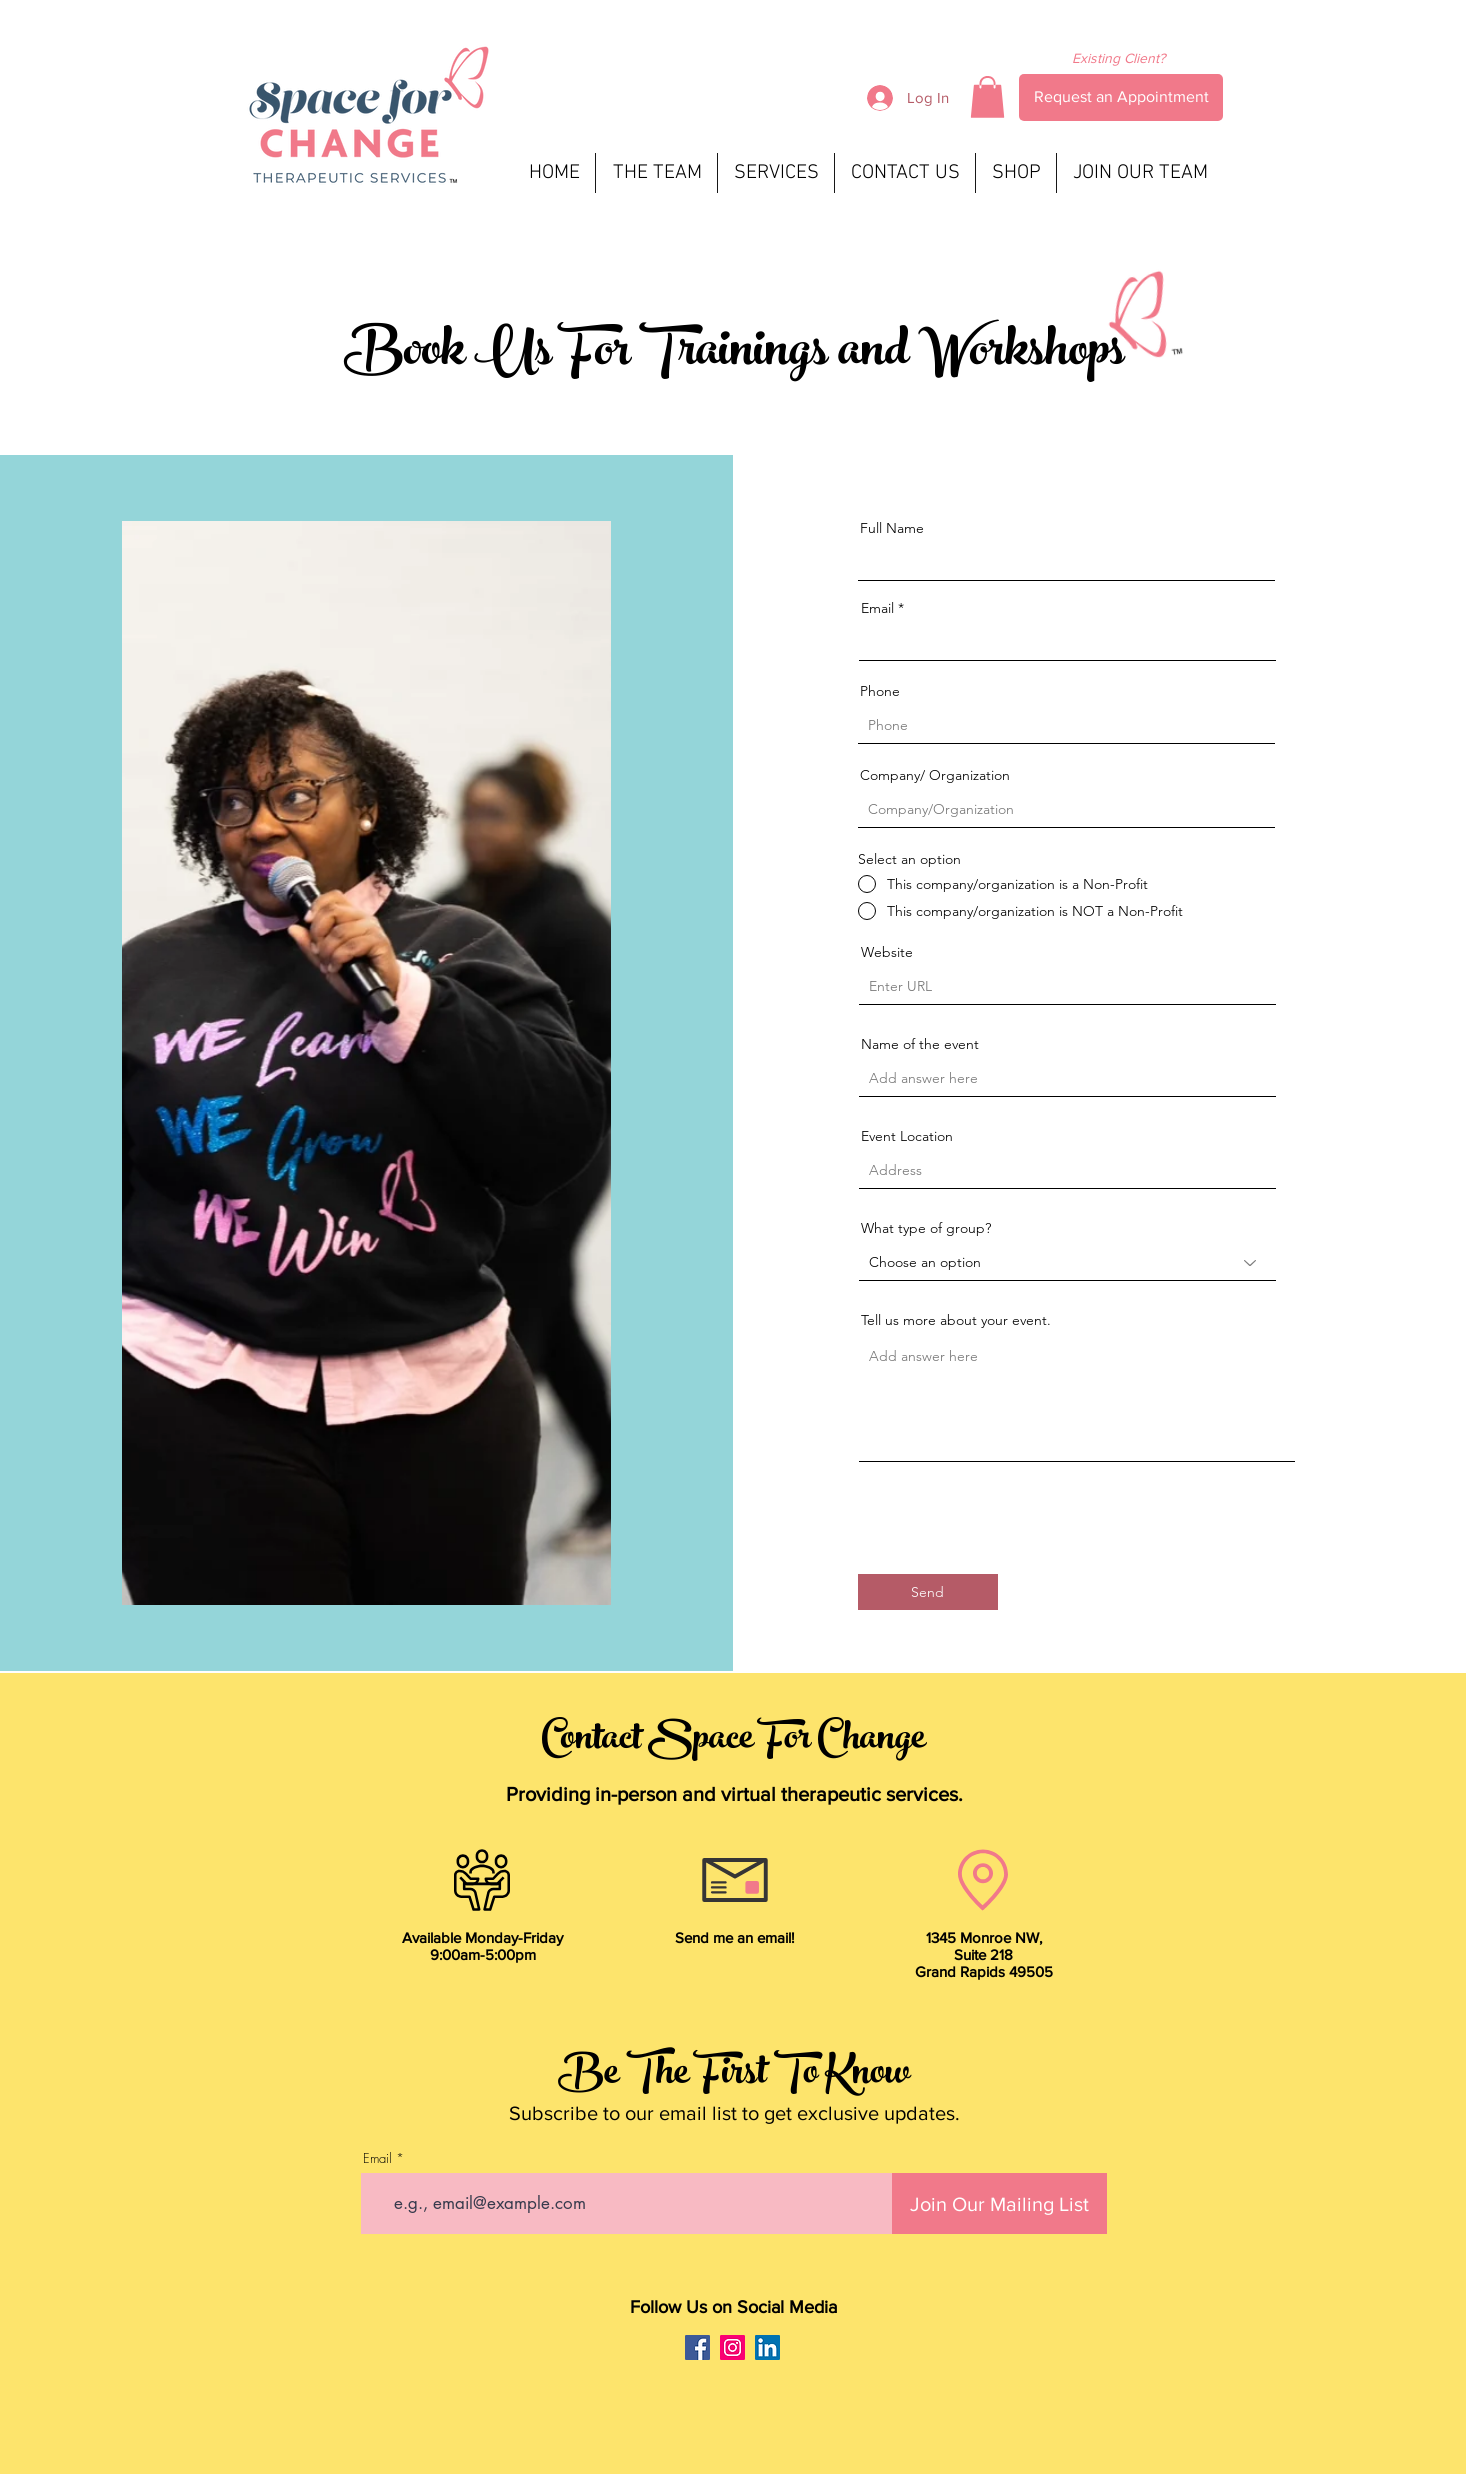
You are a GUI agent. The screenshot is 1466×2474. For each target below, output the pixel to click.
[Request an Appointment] (1121, 97)
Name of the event (920, 1044)
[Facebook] (697, 2347)
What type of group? (926, 1228)
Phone (880, 691)
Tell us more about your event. (956, 1320)
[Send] (928, 1592)
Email (877, 608)
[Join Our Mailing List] (999, 2203)
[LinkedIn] (767, 2347)
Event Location (907, 1136)
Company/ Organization (935, 775)
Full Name (892, 528)
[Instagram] (732, 2347)
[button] (987, 97)
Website (887, 952)
